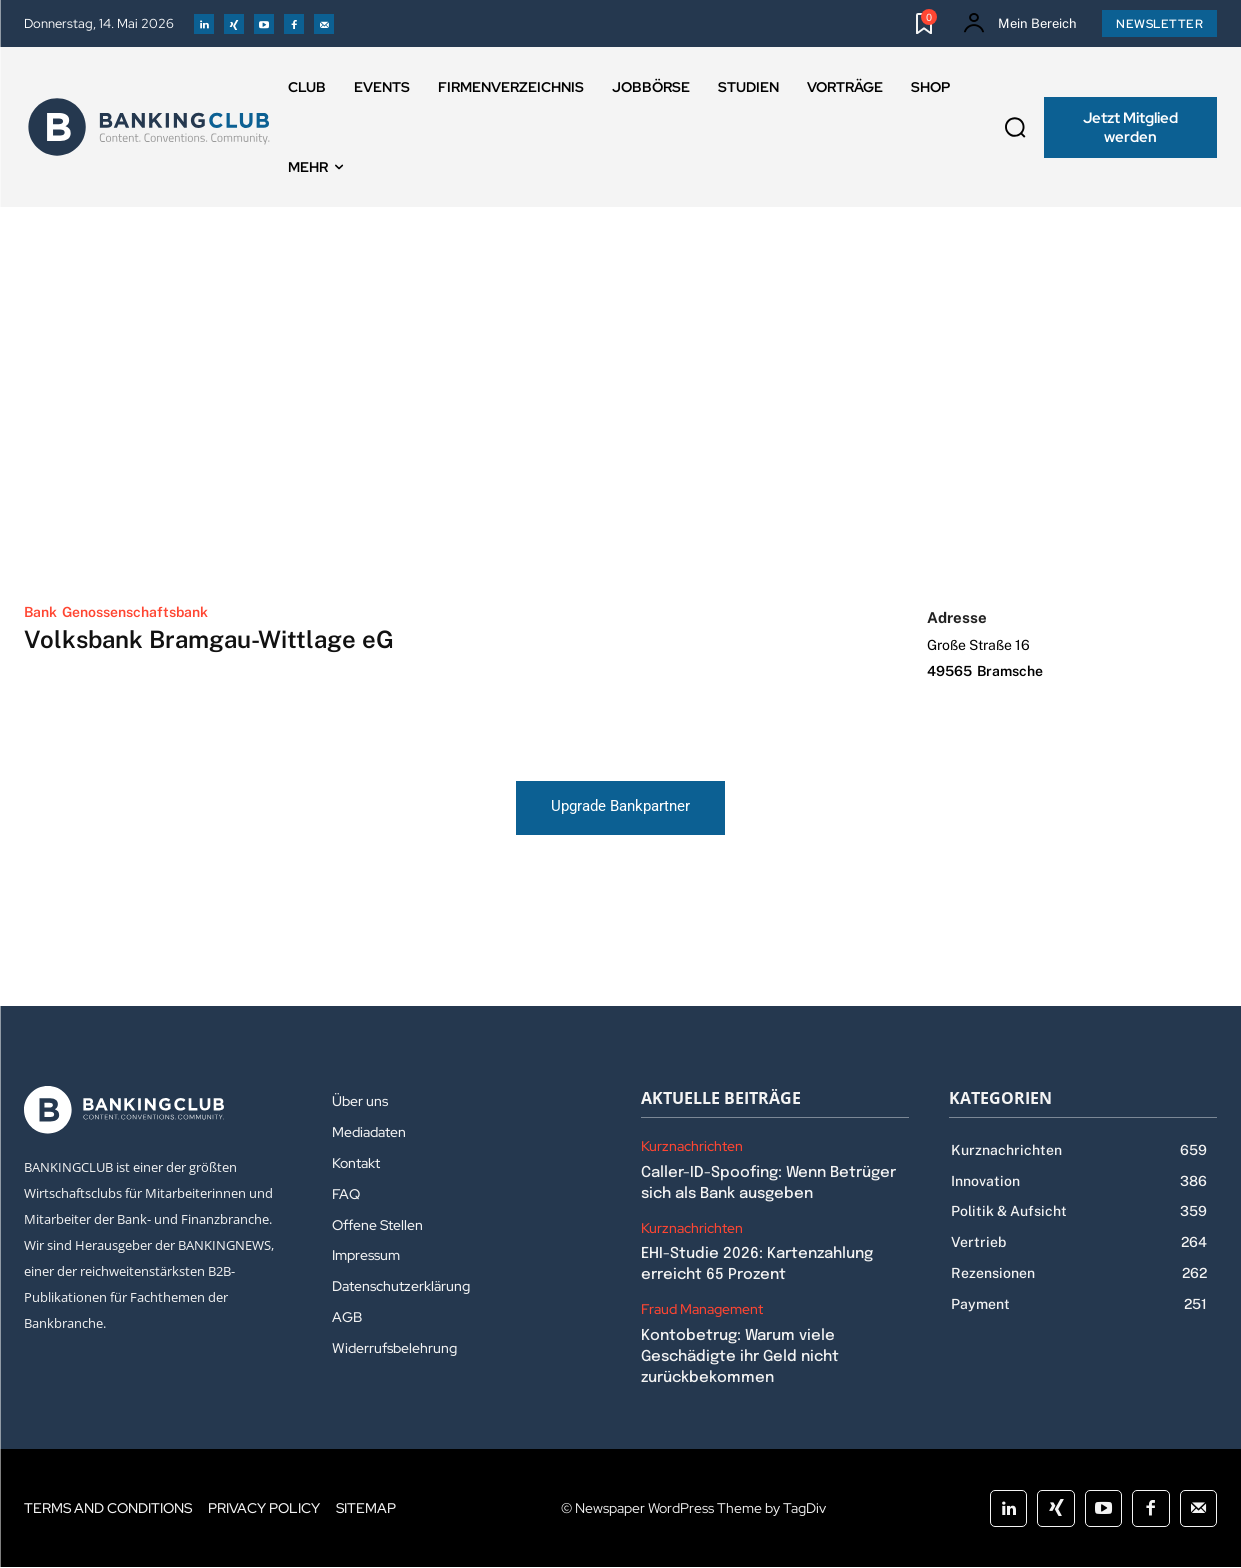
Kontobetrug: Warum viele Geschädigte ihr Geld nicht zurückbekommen (740, 1358)
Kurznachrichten (692, 1147)
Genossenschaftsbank (135, 612)
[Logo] (149, 127)
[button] (1015, 128)
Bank (40, 612)
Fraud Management (702, 1310)
